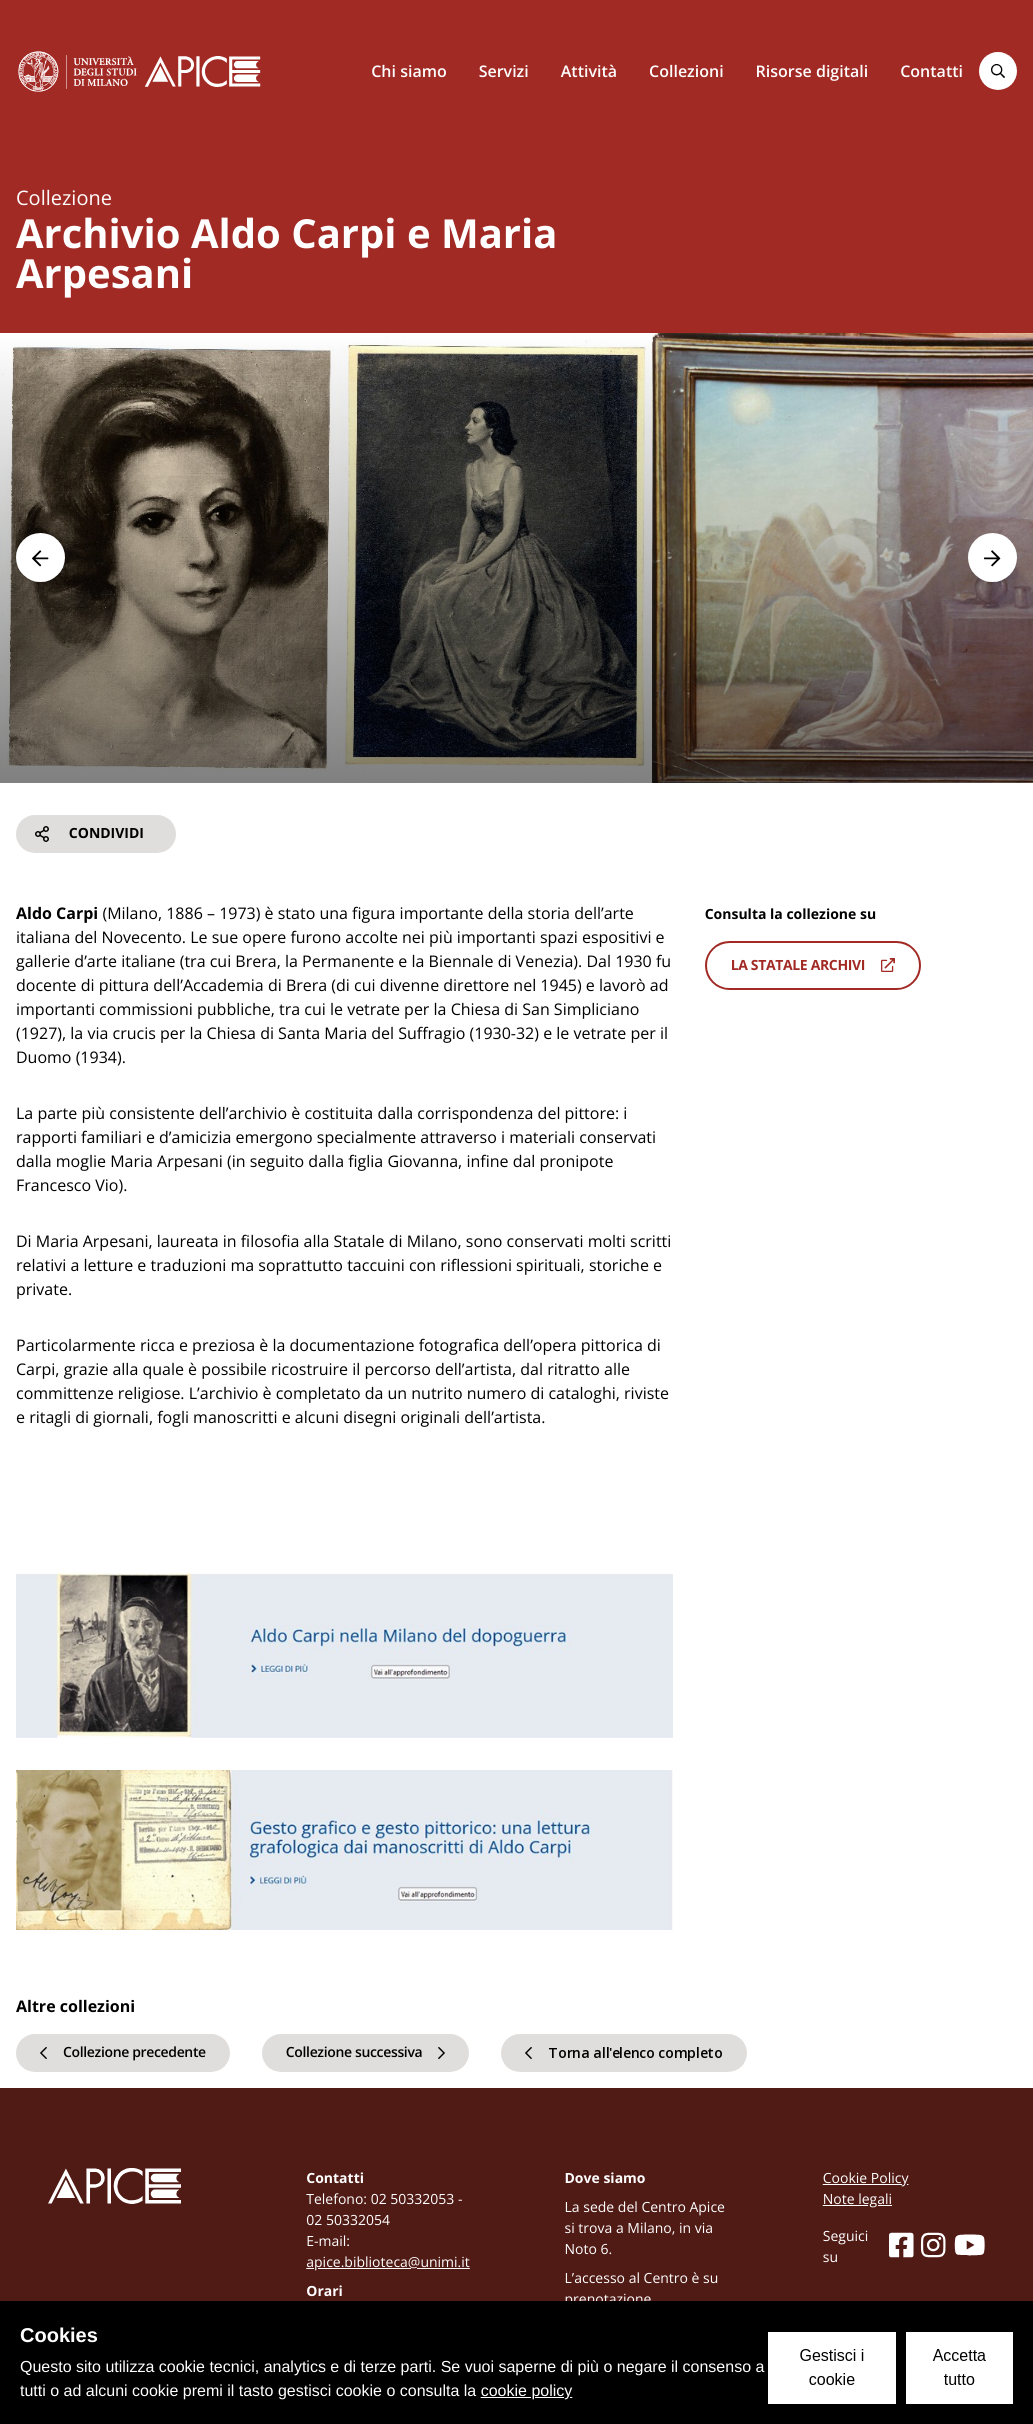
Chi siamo (408, 71)
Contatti (931, 71)
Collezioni (686, 71)
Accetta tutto (959, 2367)
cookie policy (527, 2391)
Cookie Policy (866, 2178)
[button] (40, 557)
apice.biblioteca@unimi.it (388, 2262)
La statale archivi (813, 965)
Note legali (857, 2199)
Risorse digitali (812, 71)
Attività (589, 71)
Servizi (504, 71)
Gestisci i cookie (831, 2367)
